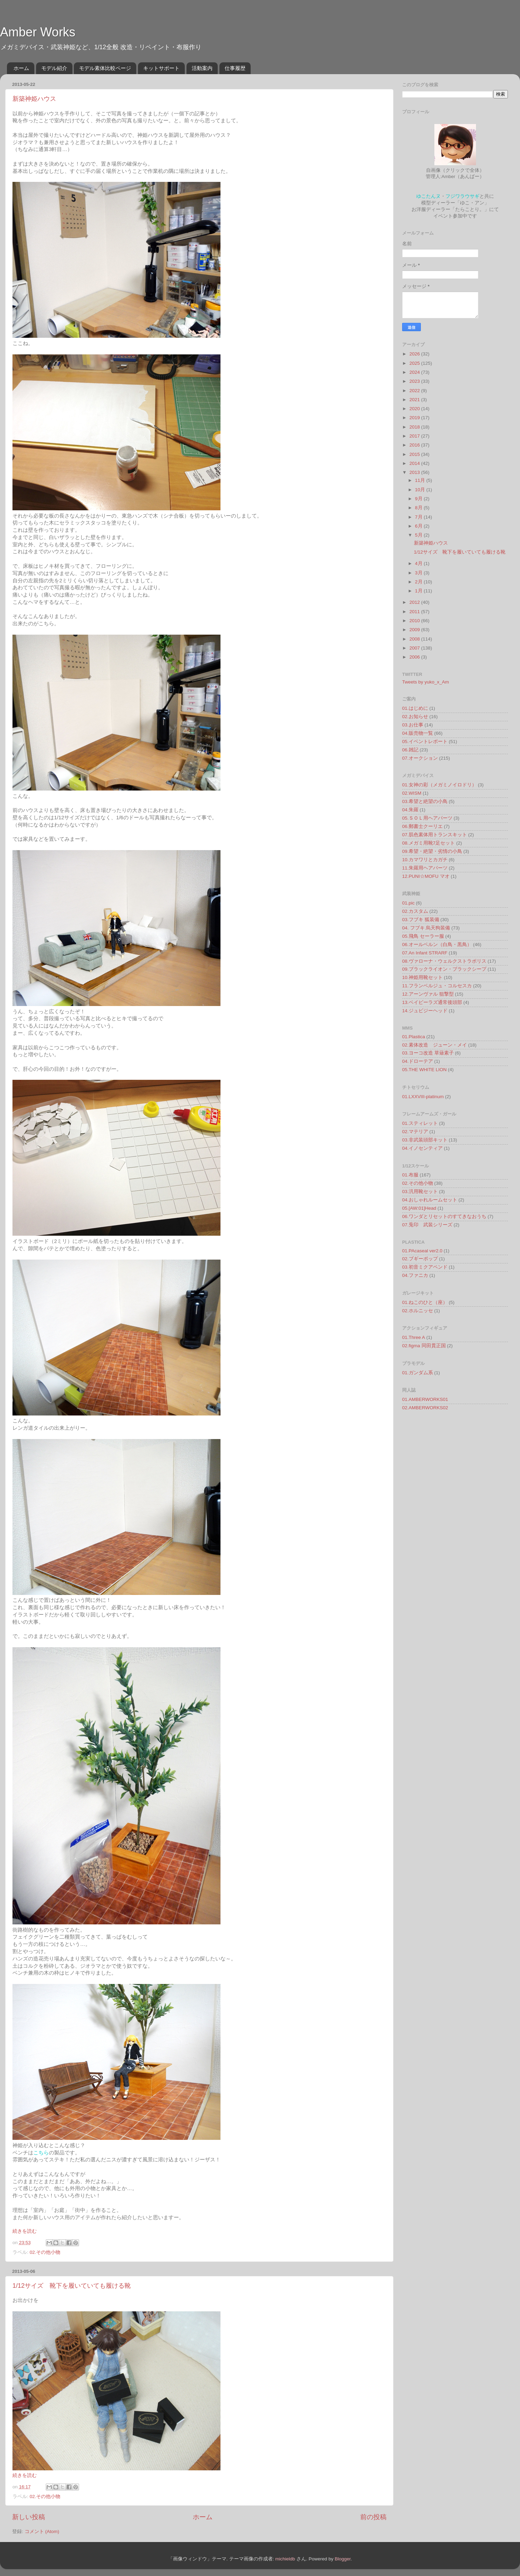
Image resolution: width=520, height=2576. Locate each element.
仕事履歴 (235, 68)
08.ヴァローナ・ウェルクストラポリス (444, 961)
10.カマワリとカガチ (425, 859)
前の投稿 (373, 2517)
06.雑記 (410, 749)
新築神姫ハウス (34, 98)
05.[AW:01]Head (419, 1208)
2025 (415, 363)
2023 (415, 381)
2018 (415, 427)
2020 (415, 408)
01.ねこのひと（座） (425, 1302)
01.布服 (410, 1174)
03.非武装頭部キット (425, 1140)
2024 (415, 372)
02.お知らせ (415, 716)
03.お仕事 (412, 724)
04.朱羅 (410, 809)
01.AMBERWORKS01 (425, 1399)
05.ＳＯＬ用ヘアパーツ (427, 818)
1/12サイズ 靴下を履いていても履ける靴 (71, 2285)
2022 (415, 390)
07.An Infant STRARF (425, 952)
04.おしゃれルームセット (429, 1199)
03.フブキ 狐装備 (420, 919)
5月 (419, 535)
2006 (415, 657)
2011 (415, 611)
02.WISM (412, 793)
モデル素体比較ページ (105, 68)
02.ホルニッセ (417, 1310)
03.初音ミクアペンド (425, 1267)
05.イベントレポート (425, 741)
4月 (419, 563)
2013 (415, 472)
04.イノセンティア (422, 1148)
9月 (419, 498)
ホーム (21, 68)
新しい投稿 (28, 2517)
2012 (415, 602)
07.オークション (420, 758)
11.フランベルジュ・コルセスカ (437, 985)
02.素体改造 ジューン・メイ (434, 1045)
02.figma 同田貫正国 (424, 1345)
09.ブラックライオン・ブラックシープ (444, 969)
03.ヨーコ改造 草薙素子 (428, 1053)
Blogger (342, 2558)
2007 (415, 648)
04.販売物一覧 (417, 733)
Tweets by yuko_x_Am (425, 682)
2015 (415, 454)
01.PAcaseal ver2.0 (422, 1250)
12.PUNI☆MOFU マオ (426, 876)
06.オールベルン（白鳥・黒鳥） (437, 944)
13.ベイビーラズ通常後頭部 (432, 1002)
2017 (415, 436)
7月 (419, 517)
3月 (419, 572)
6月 (419, 526)
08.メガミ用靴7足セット (428, 843)
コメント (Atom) (42, 2531)
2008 (415, 639)
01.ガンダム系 (417, 1372)
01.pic (408, 903)
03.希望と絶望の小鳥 (425, 801)
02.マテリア (415, 1131)
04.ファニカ (415, 1275)
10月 (420, 489)
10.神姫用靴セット (422, 977)
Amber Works (37, 32)
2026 (415, 353)
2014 (415, 463)
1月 (419, 590)
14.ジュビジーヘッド (425, 1010)
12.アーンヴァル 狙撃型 (428, 994)
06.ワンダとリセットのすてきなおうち (444, 1216)
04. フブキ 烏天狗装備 (426, 927)
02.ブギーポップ (420, 1258)
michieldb (285, 2558)
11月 (420, 480)
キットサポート (161, 68)
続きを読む (24, 2231)
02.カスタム (415, 911)
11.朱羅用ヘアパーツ (425, 868)
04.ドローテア (417, 1061)
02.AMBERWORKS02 (425, 1407)
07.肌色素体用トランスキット (434, 834)
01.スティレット (420, 1123)
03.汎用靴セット (420, 1191)
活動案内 (202, 68)
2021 (415, 399)
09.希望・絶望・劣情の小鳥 (432, 851)
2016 (415, 445)
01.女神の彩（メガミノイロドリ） (439, 784)
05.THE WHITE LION (424, 1069)
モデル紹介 (54, 68)
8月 (419, 507)
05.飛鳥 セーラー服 (423, 936)
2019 (415, 417)
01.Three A (413, 1337)
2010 (415, 620)
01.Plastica (413, 1036)
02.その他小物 (45, 2252)
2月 (419, 581)
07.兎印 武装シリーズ (427, 1224)
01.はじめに (415, 708)
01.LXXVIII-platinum (423, 1096)
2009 (415, 629)
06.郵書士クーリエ (422, 826)
